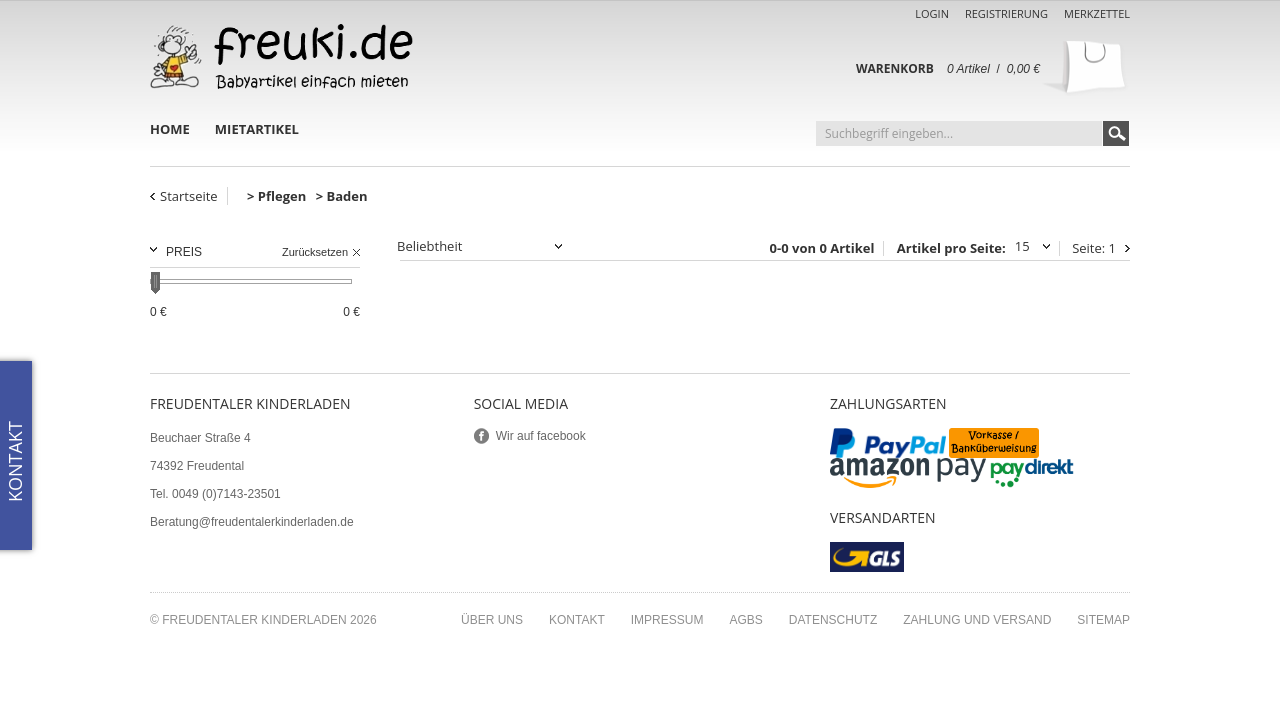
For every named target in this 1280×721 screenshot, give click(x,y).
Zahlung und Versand (977, 620)
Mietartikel (257, 129)
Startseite (189, 196)
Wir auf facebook (541, 436)
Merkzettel (1097, 13)
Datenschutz (833, 620)
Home (170, 129)
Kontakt (577, 620)
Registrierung (1006, 13)
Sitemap (1103, 620)
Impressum (667, 620)
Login (932, 13)
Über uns (492, 620)
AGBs (745, 620)
